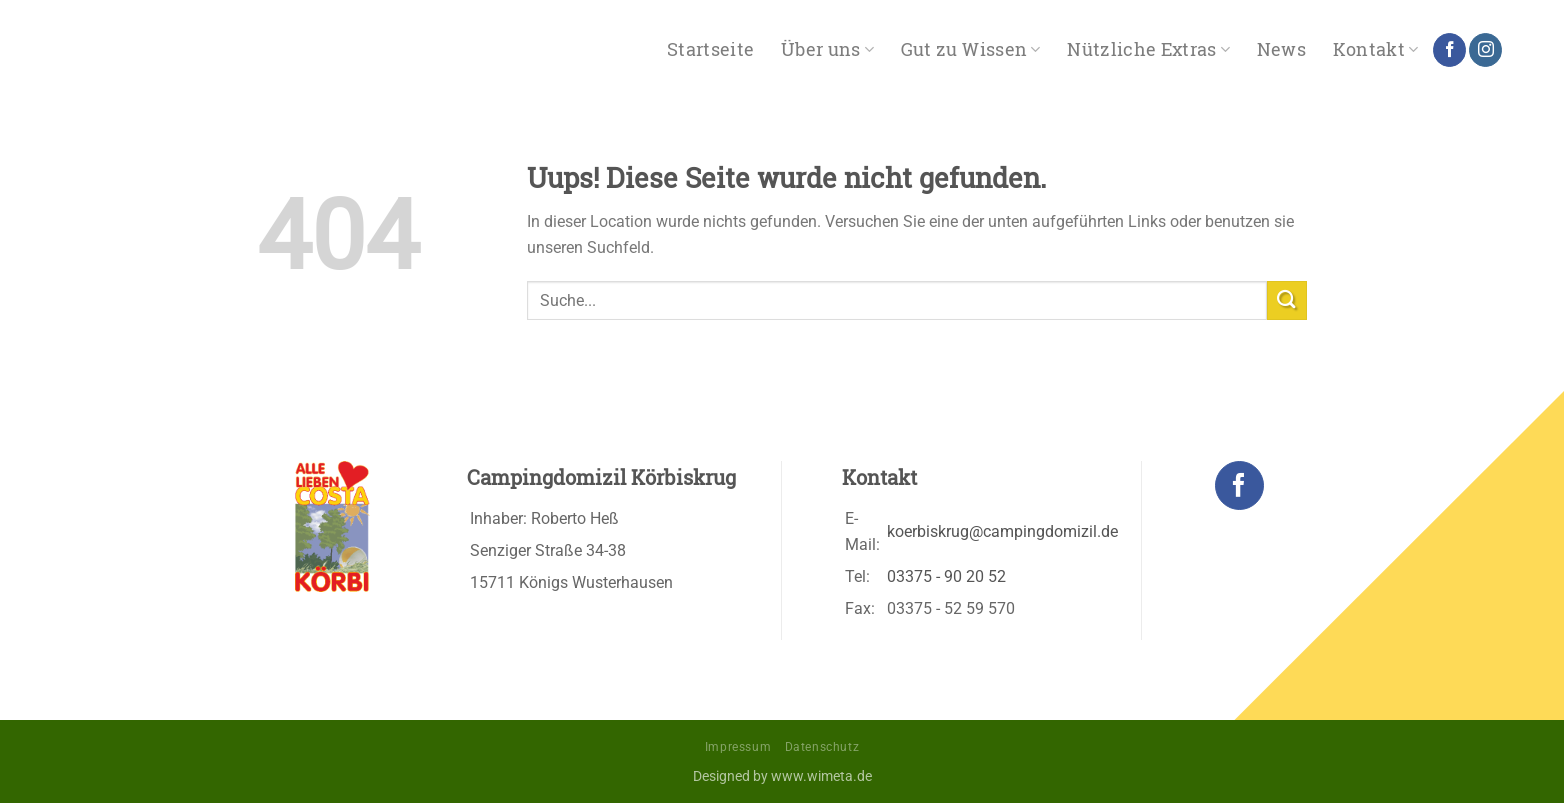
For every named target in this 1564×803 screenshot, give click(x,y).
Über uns (827, 49)
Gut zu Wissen (971, 49)
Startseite (711, 49)
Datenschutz (822, 747)
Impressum (738, 747)
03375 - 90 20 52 (946, 576)
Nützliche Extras (1148, 49)
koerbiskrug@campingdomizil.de (1002, 531)
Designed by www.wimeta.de (782, 776)
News (1281, 49)
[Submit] (1287, 300)
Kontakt (1376, 49)
